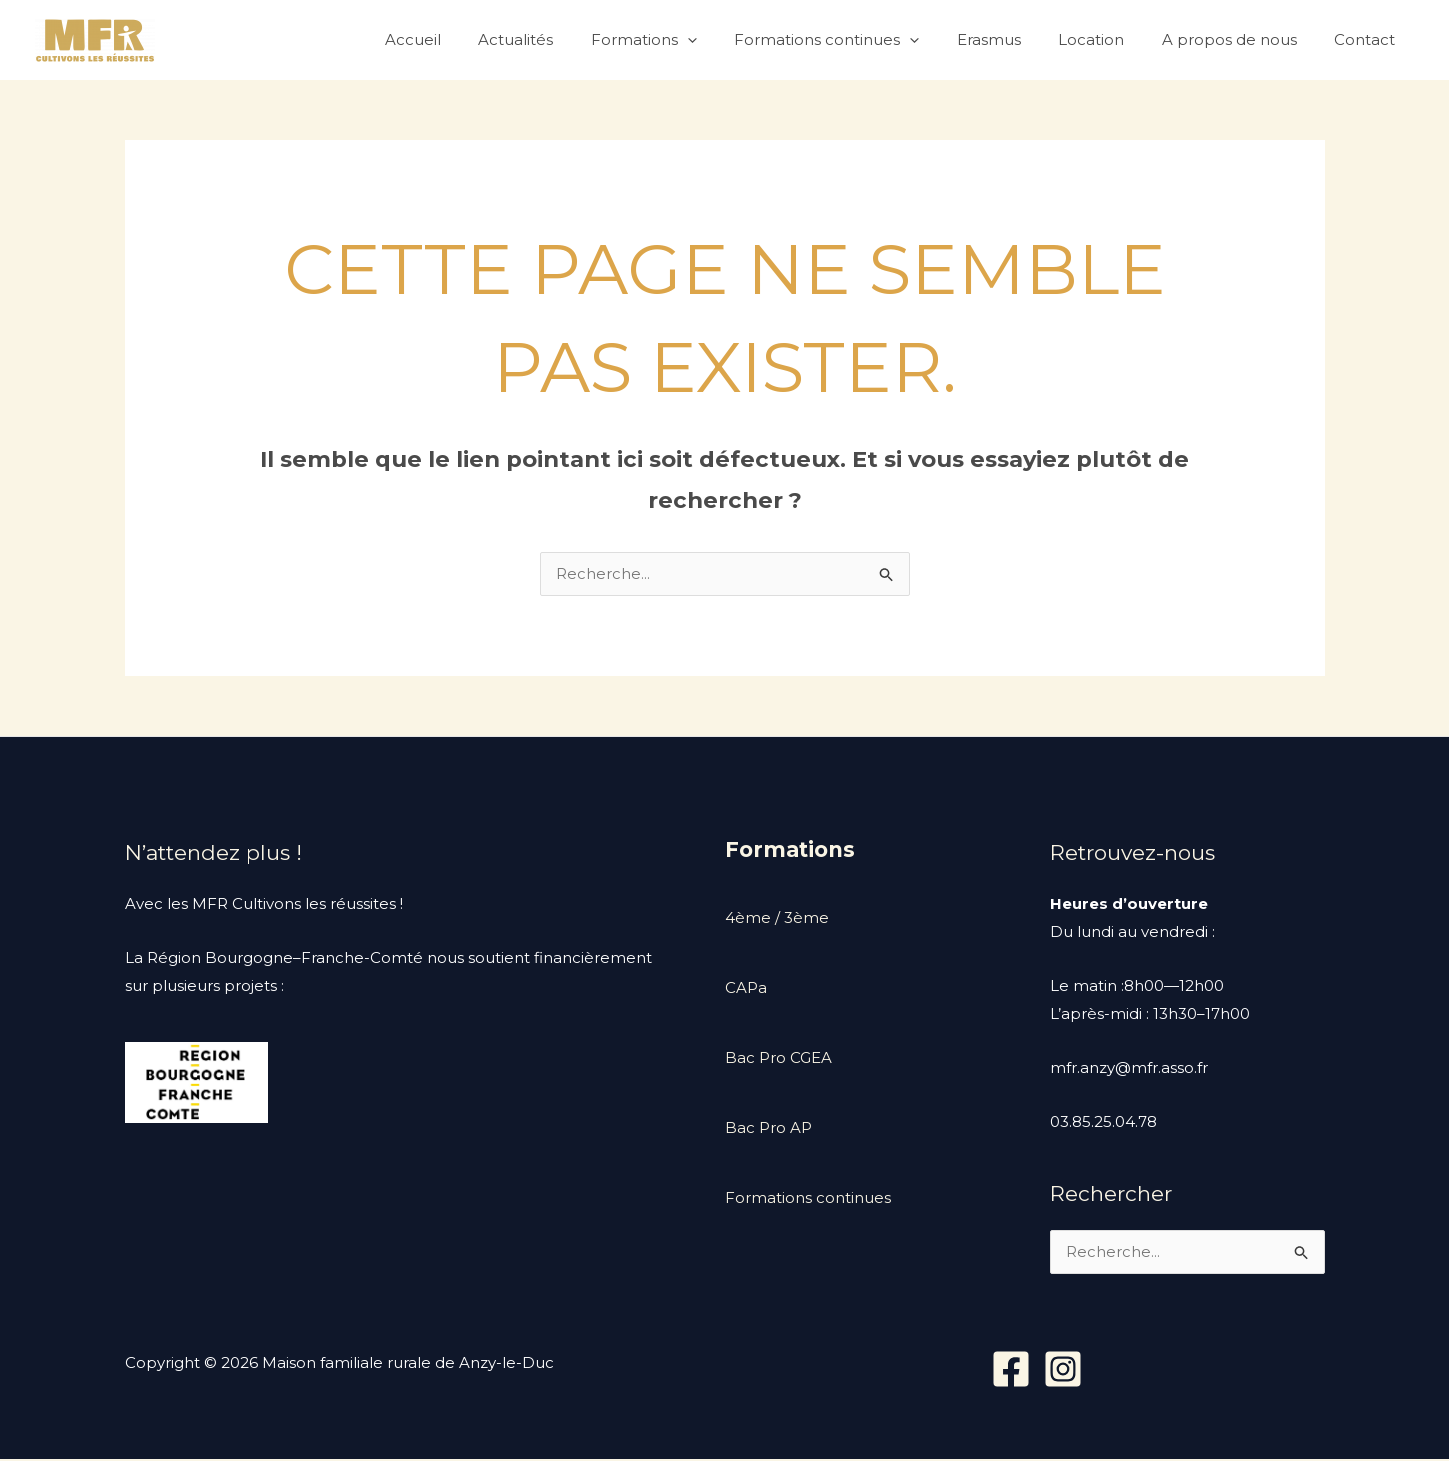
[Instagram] (1063, 1371)
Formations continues (860, 40)
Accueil (469, 39)
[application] (728, 40)
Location (1110, 39)
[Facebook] (1011, 1371)
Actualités (564, 39)
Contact (1368, 39)
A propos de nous (1240, 39)
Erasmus (1015, 39)
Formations (685, 40)
